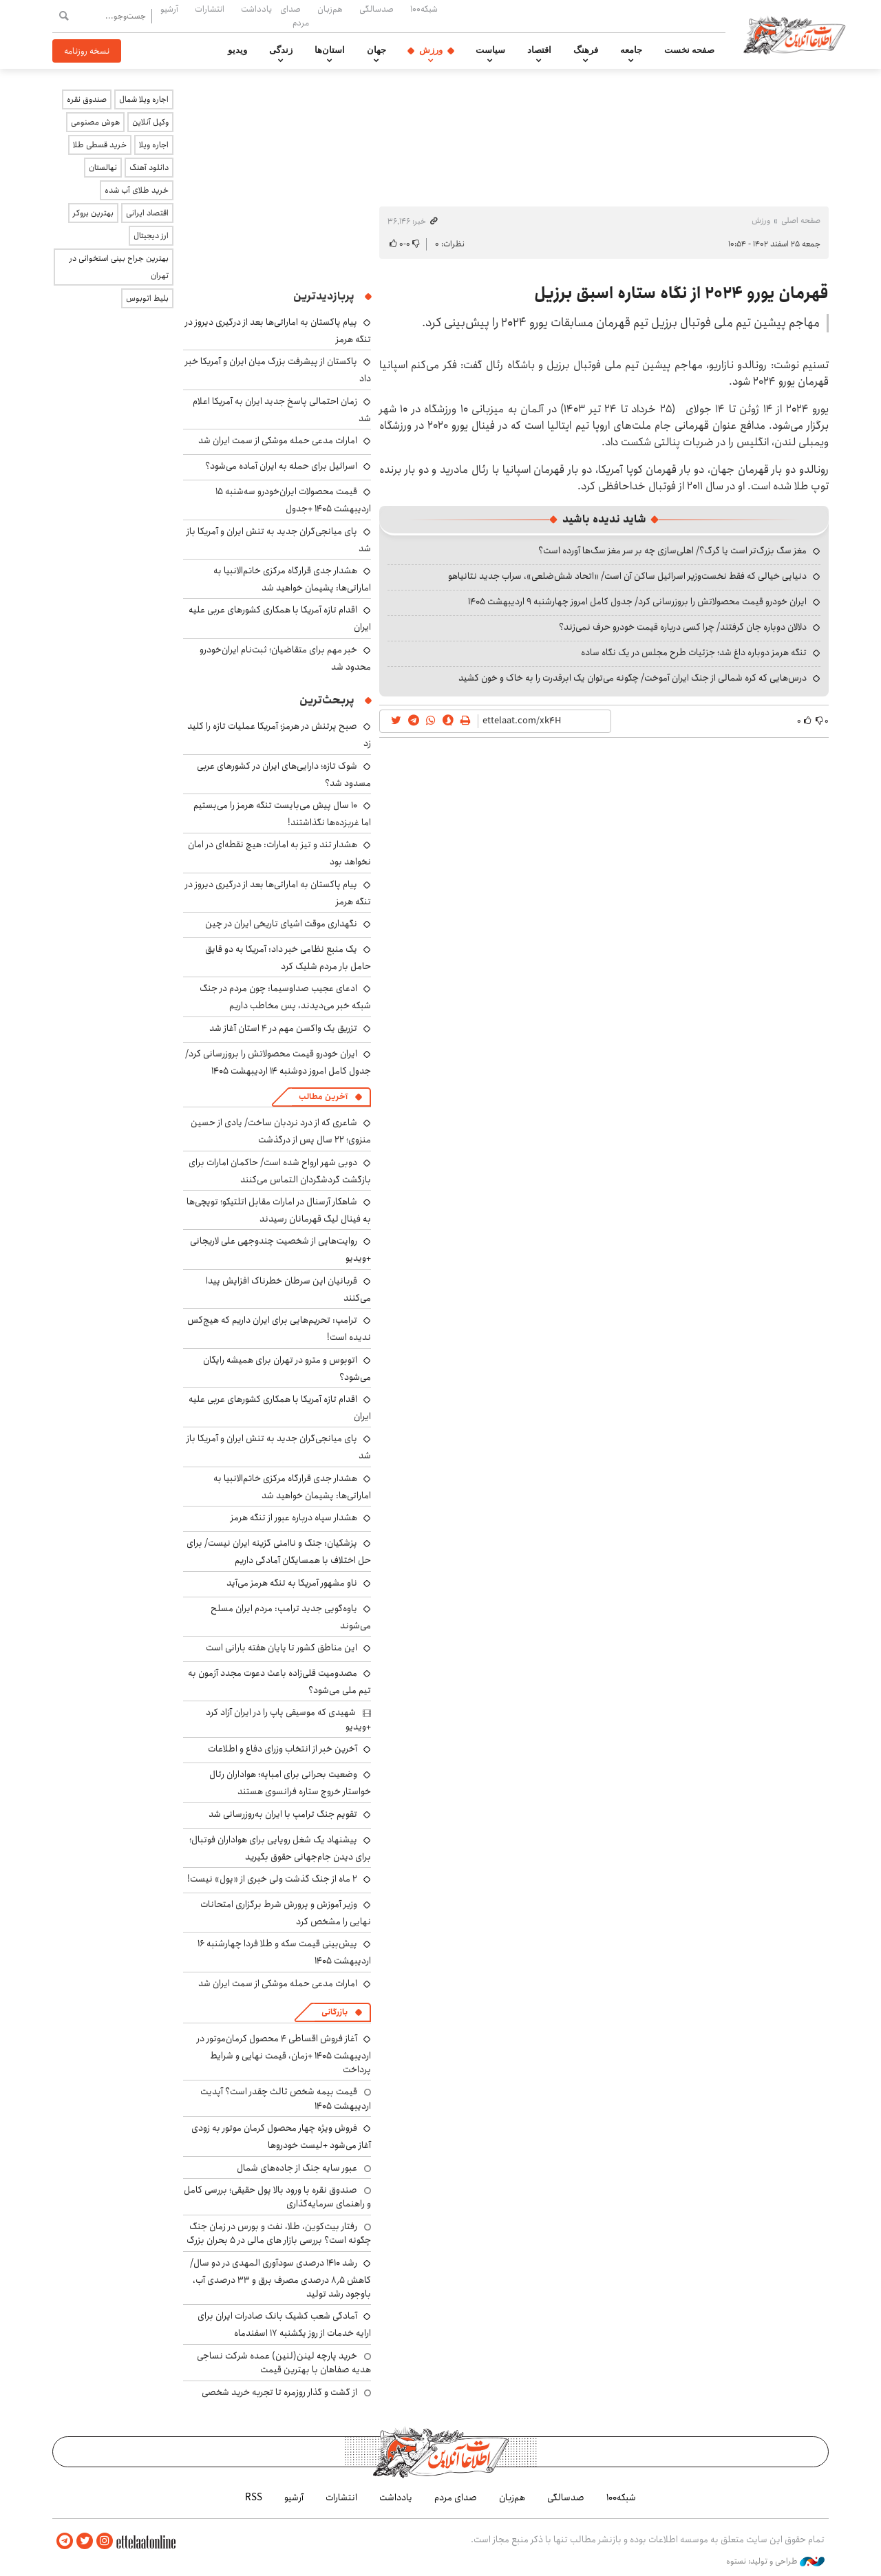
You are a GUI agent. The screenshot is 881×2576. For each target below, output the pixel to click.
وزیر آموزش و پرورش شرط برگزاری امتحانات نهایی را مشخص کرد (285, 1913)
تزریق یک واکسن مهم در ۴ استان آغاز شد (283, 1028)
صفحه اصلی (800, 220)
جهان (376, 50)
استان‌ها (330, 50)
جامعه (631, 50)
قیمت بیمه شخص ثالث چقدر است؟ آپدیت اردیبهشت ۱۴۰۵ (285, 2098)
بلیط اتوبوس (147, 298)
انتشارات (209, 9)
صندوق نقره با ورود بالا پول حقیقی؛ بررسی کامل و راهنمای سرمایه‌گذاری (277, 2196)
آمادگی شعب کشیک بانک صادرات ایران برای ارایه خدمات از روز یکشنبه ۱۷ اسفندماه (284, 2324)
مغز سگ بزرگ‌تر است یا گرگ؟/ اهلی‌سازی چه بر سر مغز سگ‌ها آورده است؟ (672, 550)
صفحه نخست (689, 50)
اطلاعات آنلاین (794, 34)
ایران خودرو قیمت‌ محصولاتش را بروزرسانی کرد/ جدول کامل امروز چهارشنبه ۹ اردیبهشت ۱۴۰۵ (637, 601)
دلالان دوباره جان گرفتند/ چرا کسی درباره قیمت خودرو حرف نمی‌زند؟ (683, 627)
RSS (253, 2497)
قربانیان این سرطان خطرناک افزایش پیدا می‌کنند (288, 1289)
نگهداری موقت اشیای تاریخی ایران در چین (281, 923)
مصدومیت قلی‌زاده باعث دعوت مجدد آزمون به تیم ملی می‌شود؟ (279, 1681)
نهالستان (103, 167)
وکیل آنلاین (150, 122)
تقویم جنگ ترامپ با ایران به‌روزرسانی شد (283, 1814)
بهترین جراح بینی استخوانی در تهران (119, 267)
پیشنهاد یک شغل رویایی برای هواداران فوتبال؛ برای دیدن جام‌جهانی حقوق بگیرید (280, 1848)
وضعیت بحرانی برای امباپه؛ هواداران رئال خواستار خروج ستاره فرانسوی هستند (290, 1783)
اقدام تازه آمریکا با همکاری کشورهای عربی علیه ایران (280, 1408)
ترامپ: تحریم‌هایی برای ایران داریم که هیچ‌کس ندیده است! (279, 1328)
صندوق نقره (87, 99)
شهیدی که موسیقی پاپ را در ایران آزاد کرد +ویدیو (288, 1719)
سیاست (490, 50)
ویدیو (237, 50)
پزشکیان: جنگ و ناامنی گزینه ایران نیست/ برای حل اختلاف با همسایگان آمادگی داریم (279, 1551)
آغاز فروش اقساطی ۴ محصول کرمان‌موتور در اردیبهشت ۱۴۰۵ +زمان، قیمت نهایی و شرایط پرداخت (284, 2054)
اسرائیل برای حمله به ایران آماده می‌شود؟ (281, 465)
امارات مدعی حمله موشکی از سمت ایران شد (277, 440)
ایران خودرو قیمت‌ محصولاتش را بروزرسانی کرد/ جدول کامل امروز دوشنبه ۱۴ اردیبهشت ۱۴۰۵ (278, 1062)
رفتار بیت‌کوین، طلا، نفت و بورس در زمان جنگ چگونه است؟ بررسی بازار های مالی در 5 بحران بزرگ (279, 2233)
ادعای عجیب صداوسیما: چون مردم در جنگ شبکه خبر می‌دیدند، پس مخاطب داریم (285, 997)
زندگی (281, 50)
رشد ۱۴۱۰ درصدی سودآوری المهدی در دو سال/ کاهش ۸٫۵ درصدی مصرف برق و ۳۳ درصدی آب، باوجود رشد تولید (280, 2278)
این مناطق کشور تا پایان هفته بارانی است (281, 1647)
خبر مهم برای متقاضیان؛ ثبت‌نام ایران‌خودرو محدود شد (285, 658)
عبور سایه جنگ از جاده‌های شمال (297, 2167)
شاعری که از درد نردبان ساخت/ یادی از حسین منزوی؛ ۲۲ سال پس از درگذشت (281, 1131)
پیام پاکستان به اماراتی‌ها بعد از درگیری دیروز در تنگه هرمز (278, 893)
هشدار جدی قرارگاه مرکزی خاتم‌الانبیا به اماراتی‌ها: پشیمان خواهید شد (292, 579)
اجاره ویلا (154, 144)
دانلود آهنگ (149, 167)
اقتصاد (539, 50)
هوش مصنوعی (95, 122)
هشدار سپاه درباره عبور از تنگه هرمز (294, 1517)
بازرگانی (334, 2012)
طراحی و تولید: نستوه (775, 2561)
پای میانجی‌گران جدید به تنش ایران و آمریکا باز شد (279, 540)
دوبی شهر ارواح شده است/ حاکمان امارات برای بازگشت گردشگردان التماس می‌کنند (280, 1171)
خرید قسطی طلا (100, 144)
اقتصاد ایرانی (147, 213)
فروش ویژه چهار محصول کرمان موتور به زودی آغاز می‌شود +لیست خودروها (281, 2136)
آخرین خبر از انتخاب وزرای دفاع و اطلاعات (282, 1748)
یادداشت (256, 9)
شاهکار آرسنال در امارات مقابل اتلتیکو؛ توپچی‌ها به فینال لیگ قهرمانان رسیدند (279, 1210)
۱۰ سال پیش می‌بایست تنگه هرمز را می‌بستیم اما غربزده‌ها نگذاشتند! (282, 814)
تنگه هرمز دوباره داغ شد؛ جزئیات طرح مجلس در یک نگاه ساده (694, 652)
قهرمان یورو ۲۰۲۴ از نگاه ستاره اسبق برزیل (681, 293)
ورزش (431, 50)
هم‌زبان (330, 9)
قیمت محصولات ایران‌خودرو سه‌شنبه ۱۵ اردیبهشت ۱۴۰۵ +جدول (293, 500)
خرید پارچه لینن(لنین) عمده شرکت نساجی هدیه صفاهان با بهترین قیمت (284, 2362)
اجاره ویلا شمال (144, 99)
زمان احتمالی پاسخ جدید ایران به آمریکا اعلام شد (282, 410)
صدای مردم (294, 15)
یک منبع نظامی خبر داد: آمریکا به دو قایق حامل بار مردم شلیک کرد (288, 957)
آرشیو (169, 9)
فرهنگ (585, 50)
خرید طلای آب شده (137, 190)
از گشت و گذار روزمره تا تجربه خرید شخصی (279, 2392)
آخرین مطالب (323, 1096)
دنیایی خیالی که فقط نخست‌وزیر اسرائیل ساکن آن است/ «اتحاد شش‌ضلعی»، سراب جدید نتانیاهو (627, 576)
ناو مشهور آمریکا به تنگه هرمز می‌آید (291, 1582)
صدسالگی (376, 9)
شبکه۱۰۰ (424, 9)
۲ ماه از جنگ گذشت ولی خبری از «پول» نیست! (272, 1878)
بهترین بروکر (93, 213)
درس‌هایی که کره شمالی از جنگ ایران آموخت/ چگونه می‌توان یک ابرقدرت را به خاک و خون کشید (632, 677)
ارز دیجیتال (151, 235)
